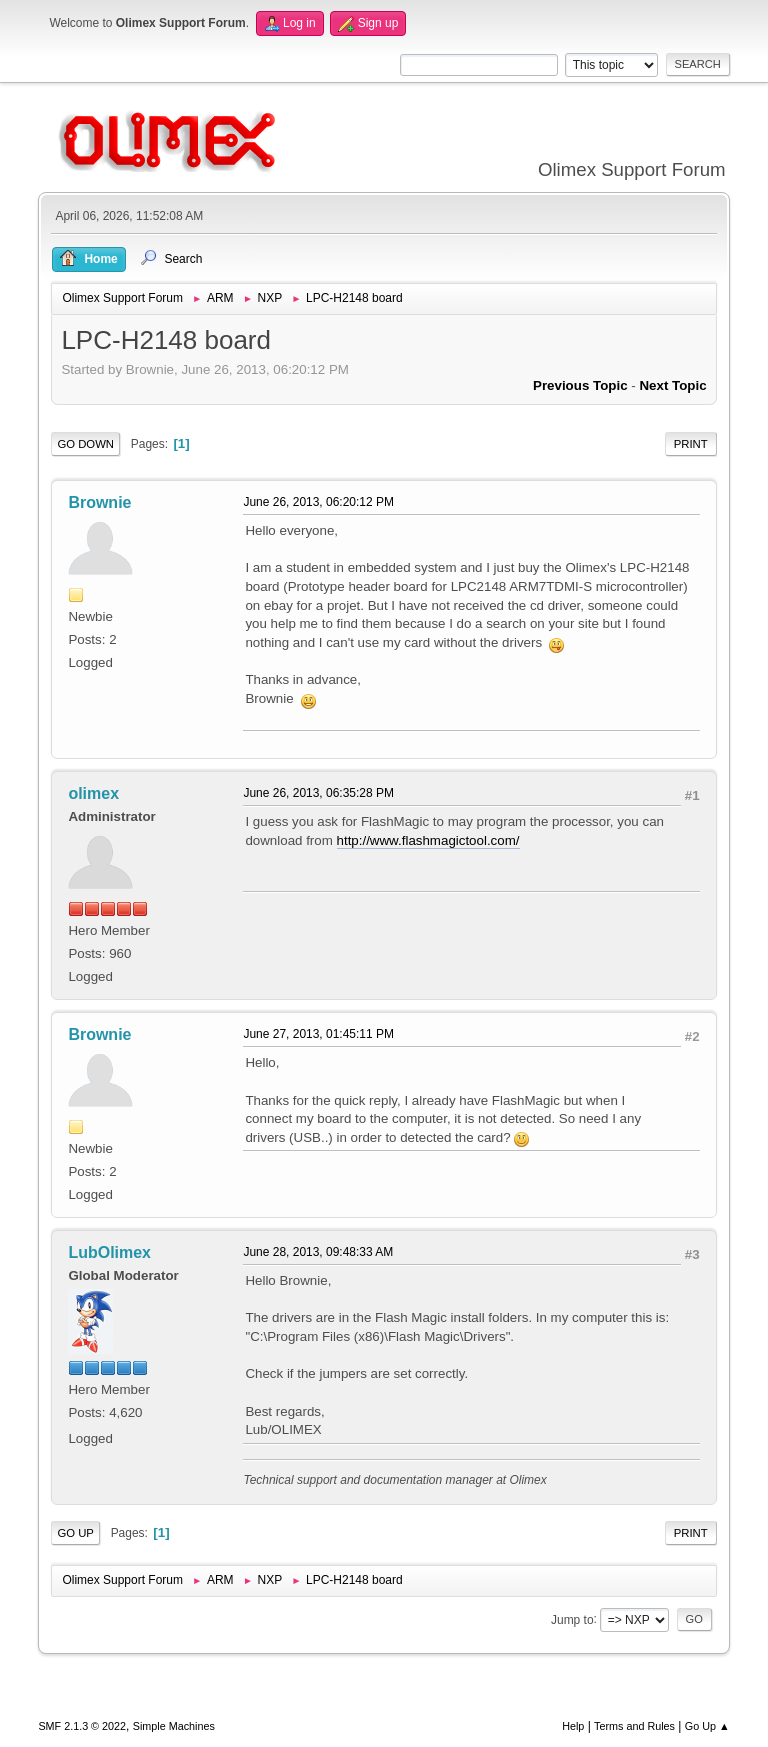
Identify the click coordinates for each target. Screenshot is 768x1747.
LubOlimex (109, 1252)
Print (691, 444)
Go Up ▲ (707, 1726)
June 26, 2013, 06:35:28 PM (318, 793)
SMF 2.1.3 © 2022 (82, 1726)
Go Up (75, 1533)
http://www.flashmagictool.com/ (428, 840)
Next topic (672, 385)
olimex (93, 793)
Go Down (85, 444)
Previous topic (580, 385)
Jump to (572, 1619)
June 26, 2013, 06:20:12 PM (318, 502)
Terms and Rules (634, 1726)
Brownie (99, 502)
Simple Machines (174, 1726)
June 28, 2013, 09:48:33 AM (318, 1252)
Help (573, 1726)
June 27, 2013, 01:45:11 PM (318, 1034)
